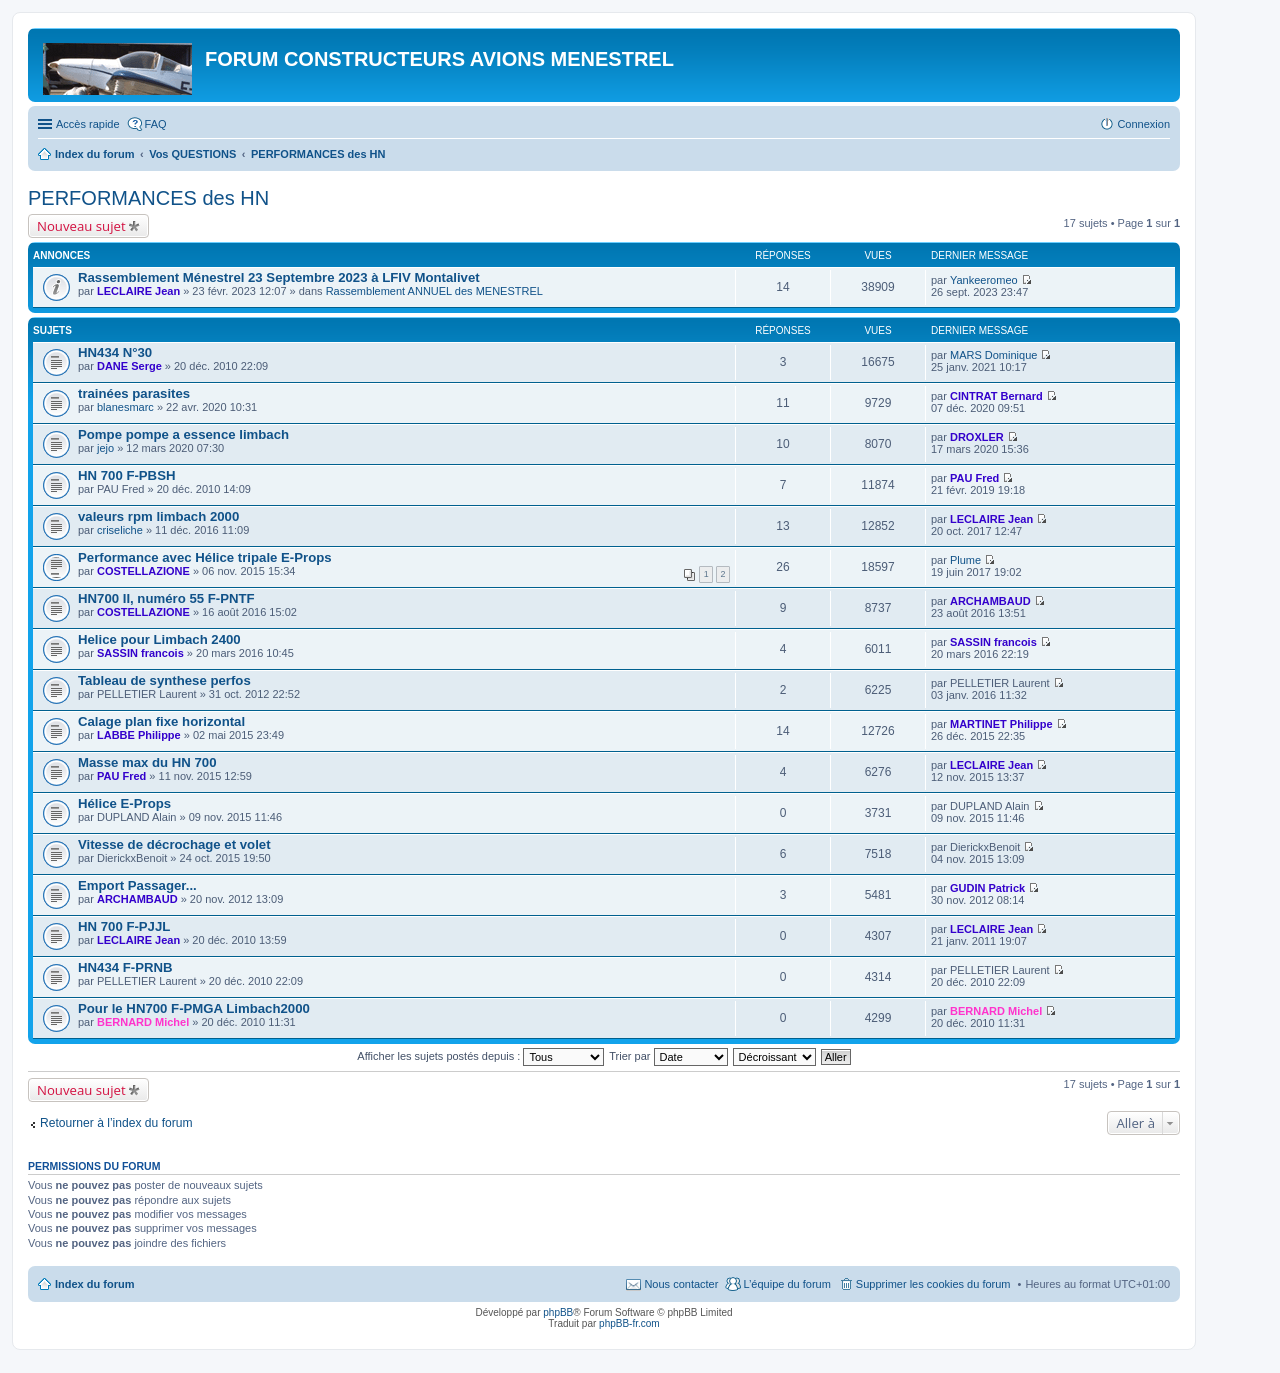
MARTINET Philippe (1001, 724)
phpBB (558, 1312)
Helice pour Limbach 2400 (159, 639)
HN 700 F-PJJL (124, 926)
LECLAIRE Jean (138, 291)
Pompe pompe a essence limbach (183, 434)
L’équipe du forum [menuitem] (786, 1284)
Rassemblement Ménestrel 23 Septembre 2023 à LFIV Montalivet (279, 277)
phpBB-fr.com (629, 1323)
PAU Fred (974, 478)
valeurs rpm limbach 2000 (158, 516)
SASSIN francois (140, 653)
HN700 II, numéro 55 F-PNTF (166, 598)
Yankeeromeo (984, 280)
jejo (105, 448)
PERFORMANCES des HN (148, 198)
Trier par (668, 1056)
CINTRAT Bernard (996, 396)
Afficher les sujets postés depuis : (480, 1056)
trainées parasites (134, 393)
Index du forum (94, 1284)
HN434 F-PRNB (125, 967)
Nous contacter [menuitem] (681, 1284)
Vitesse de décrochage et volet (174, 844)
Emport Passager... (137, 885)
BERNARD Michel (143, 1022)
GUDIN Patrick (987, 888)
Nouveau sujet (81, 226)
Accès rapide (88, 124)
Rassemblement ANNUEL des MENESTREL (434, 291)
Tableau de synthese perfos (164, 680)
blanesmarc (125, 407)
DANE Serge (129, 366)
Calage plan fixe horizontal (161, 721)
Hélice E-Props (124, 803)
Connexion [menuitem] (1143, 124)
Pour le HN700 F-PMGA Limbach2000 (194, 1008)
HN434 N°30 (115, 352)
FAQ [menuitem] (156, 124)
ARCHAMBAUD (990, 601)
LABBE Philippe (139, 735)
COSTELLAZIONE (143, 571)
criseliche (120, 530)
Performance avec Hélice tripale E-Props (205, 557)
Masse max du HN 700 (147, 762)
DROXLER (977, 437)
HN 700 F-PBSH (126, 475)
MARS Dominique (993, 355)
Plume (965, 560)
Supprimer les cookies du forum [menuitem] (933, 1284)
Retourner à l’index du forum (116, 1123)
